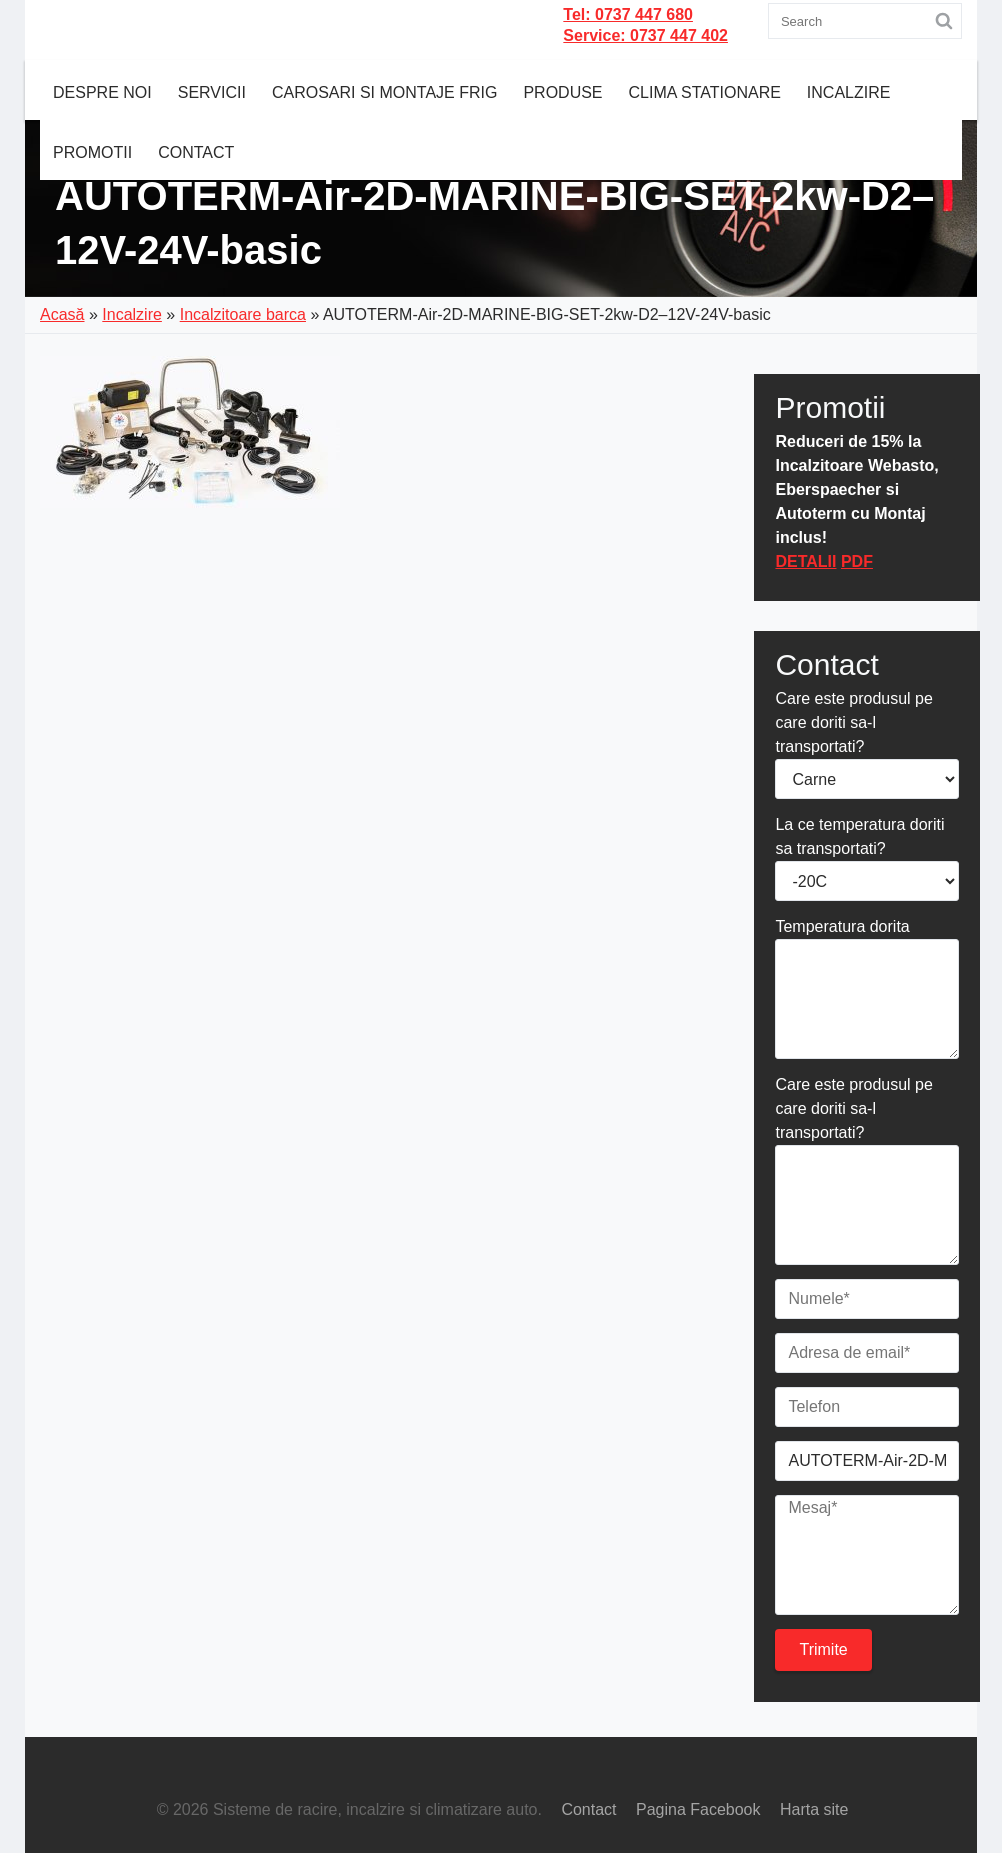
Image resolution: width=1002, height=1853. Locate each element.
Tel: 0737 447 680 (628, 14)
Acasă (62, 314)
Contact (196, 152)
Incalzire (849, 92)
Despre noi (102, 92)
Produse (562, 92)
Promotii (92, 152)
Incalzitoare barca (243, 314)
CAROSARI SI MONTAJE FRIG (385, 92)
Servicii (212, 92)
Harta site (814, 1809)
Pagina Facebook (698, 1809)
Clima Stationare (705, 92)
